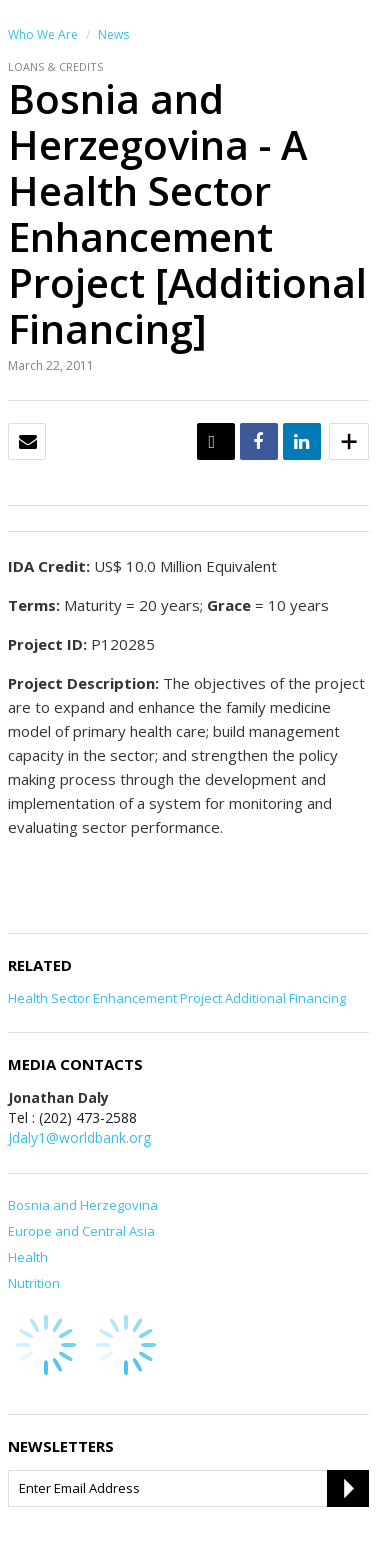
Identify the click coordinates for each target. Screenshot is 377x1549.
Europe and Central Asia (81, 1231)
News (113, 34)
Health (28, 1257)
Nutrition (34, 1283)
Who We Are (43, 34)
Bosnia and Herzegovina (83, 1205)
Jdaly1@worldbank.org (79, 1137)
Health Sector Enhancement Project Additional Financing (177, 998)
